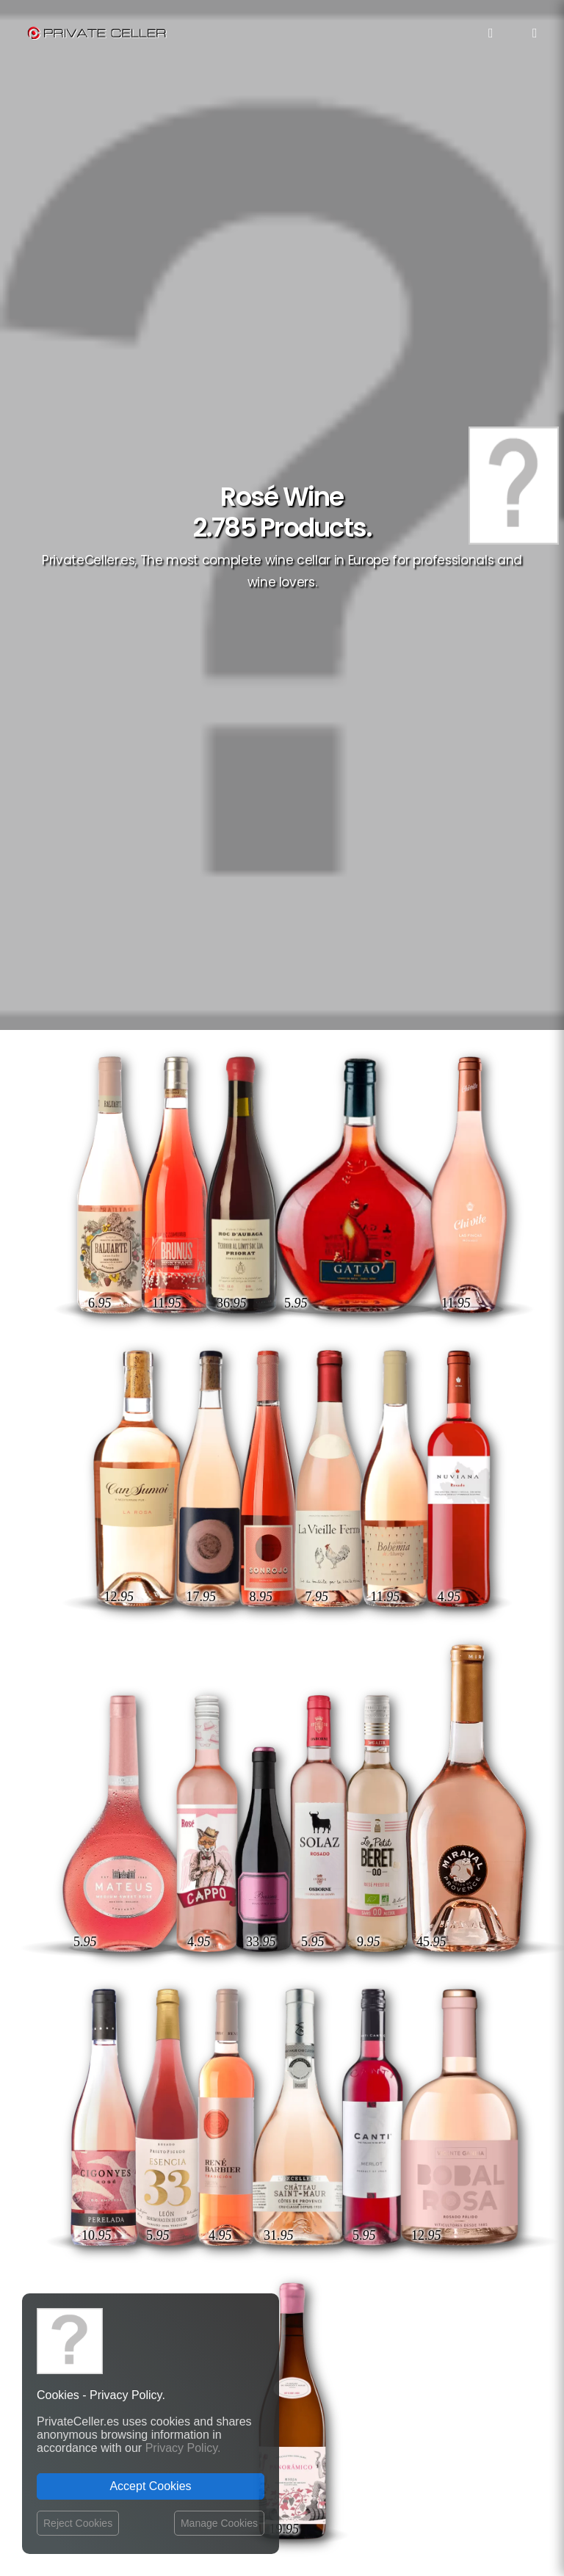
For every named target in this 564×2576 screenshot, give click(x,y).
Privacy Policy (237, 2073)
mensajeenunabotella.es (438, 2266)
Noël (474, 2128)
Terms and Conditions (257, 2117)
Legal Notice (334, 2491)
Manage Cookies (219, 2523)
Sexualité (464, 2191)
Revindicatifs (456, 2149)
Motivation (402, 2064)
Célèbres (415, 2042)
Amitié (367, 2042)
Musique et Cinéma (445, 2170)
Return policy (235, 2087)
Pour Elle (464, 2085)
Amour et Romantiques (399, 2128)
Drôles (413, 2085)
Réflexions (461, 2106)
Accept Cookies (150, 2486)
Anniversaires (397, 2191)
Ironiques (464, 2064)
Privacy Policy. (183, 2448)
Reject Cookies (77, 2523)
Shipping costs (239, 2059)
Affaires (467, 2213)
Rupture (467, 2042)
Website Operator (245, 2101)
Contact (224, 2044)
